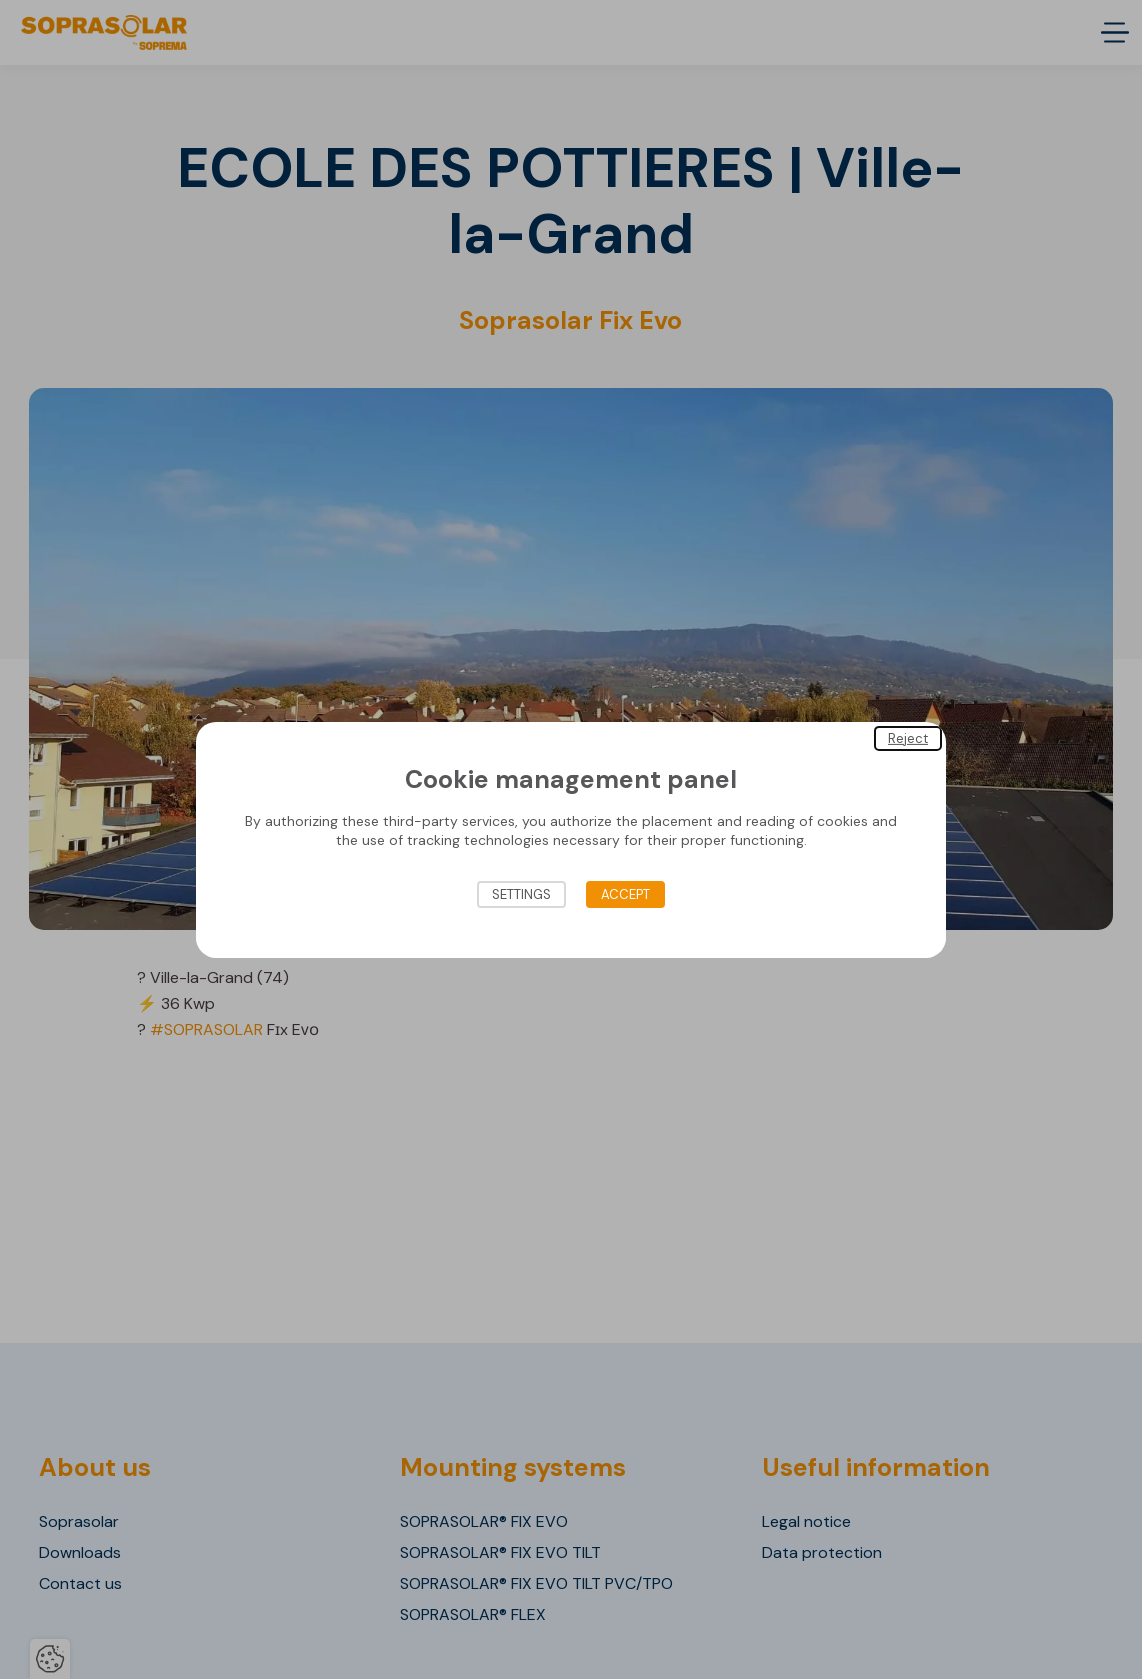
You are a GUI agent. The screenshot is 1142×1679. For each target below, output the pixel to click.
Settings (521, 894)
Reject (908, 737)
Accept (625, 894)
